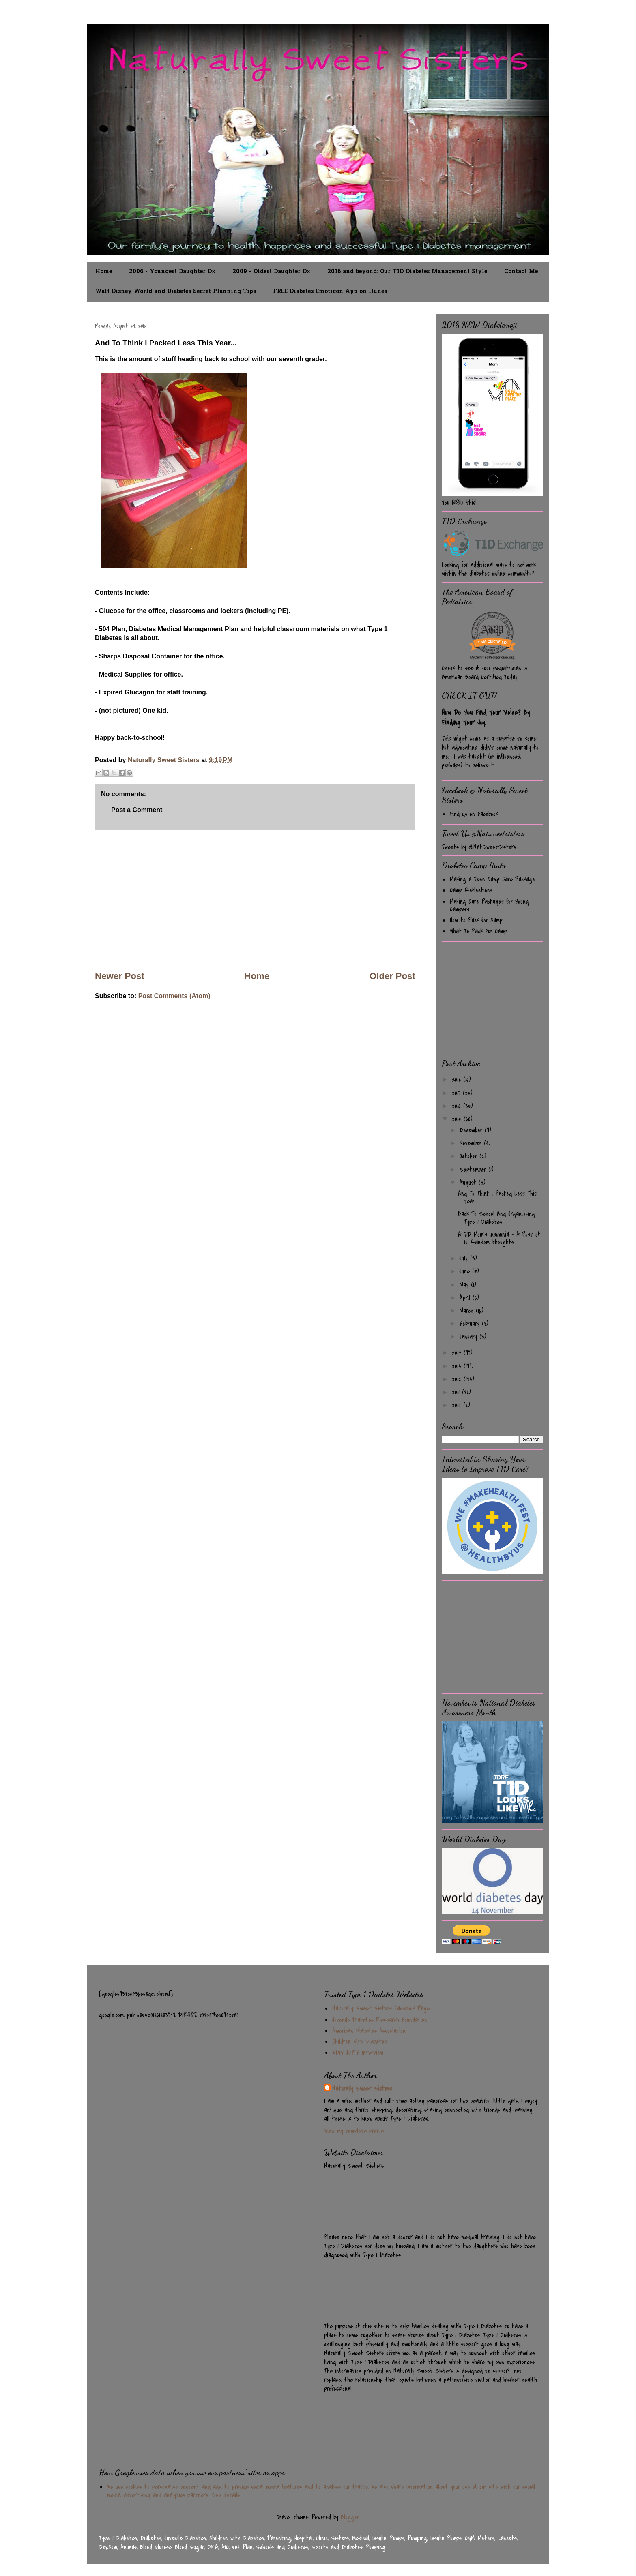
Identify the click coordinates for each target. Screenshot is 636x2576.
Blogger (350, 2517)
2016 (457, 1106)
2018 (457, 1079)
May (465, 1284)
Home (103, 272)
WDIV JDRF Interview (357, 2052)
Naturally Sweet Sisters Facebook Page (381, 2008)
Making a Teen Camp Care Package (492, 879)
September (474, 1169)
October (469, 1156)
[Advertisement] (255, 900)
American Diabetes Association (369, 2030)
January (469, 1336)
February (471, 1323)
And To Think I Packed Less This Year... (497, 1197)
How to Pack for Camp (476, 920)
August (469, 1182)
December (472, 1130)
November (472, 1143)
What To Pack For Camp (478, 931)
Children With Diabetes (359, 2041)
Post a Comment (136, 809)
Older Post (392, 976)
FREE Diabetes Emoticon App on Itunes (330, 291)
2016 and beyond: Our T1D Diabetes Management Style (407, 272)
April (466, 1297)
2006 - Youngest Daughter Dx (172, 272)
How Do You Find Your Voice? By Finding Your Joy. (486, 717)
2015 (458, 1118)
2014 (458, 1352)
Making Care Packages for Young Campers (489, 905)
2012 (458, 1379)
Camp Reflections (471, 890)
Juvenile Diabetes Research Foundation (379, 2019)
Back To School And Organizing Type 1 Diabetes (496, 1217)
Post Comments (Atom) (174, 995)
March (468, 1310)
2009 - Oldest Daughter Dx (271, 272)
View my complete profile (354, 2130)
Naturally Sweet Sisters (164, 760)
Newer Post (119, 976)
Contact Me (521, 272)
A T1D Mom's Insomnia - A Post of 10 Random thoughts (499, 1238)
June (466, 1271)
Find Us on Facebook (474, 814)
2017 (457, 1093)
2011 (457, 1392)
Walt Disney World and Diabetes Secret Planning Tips (175, 291)
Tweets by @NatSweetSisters (479, 846)
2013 (458, 1366)
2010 (457, 1405)
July (465, 1258)
